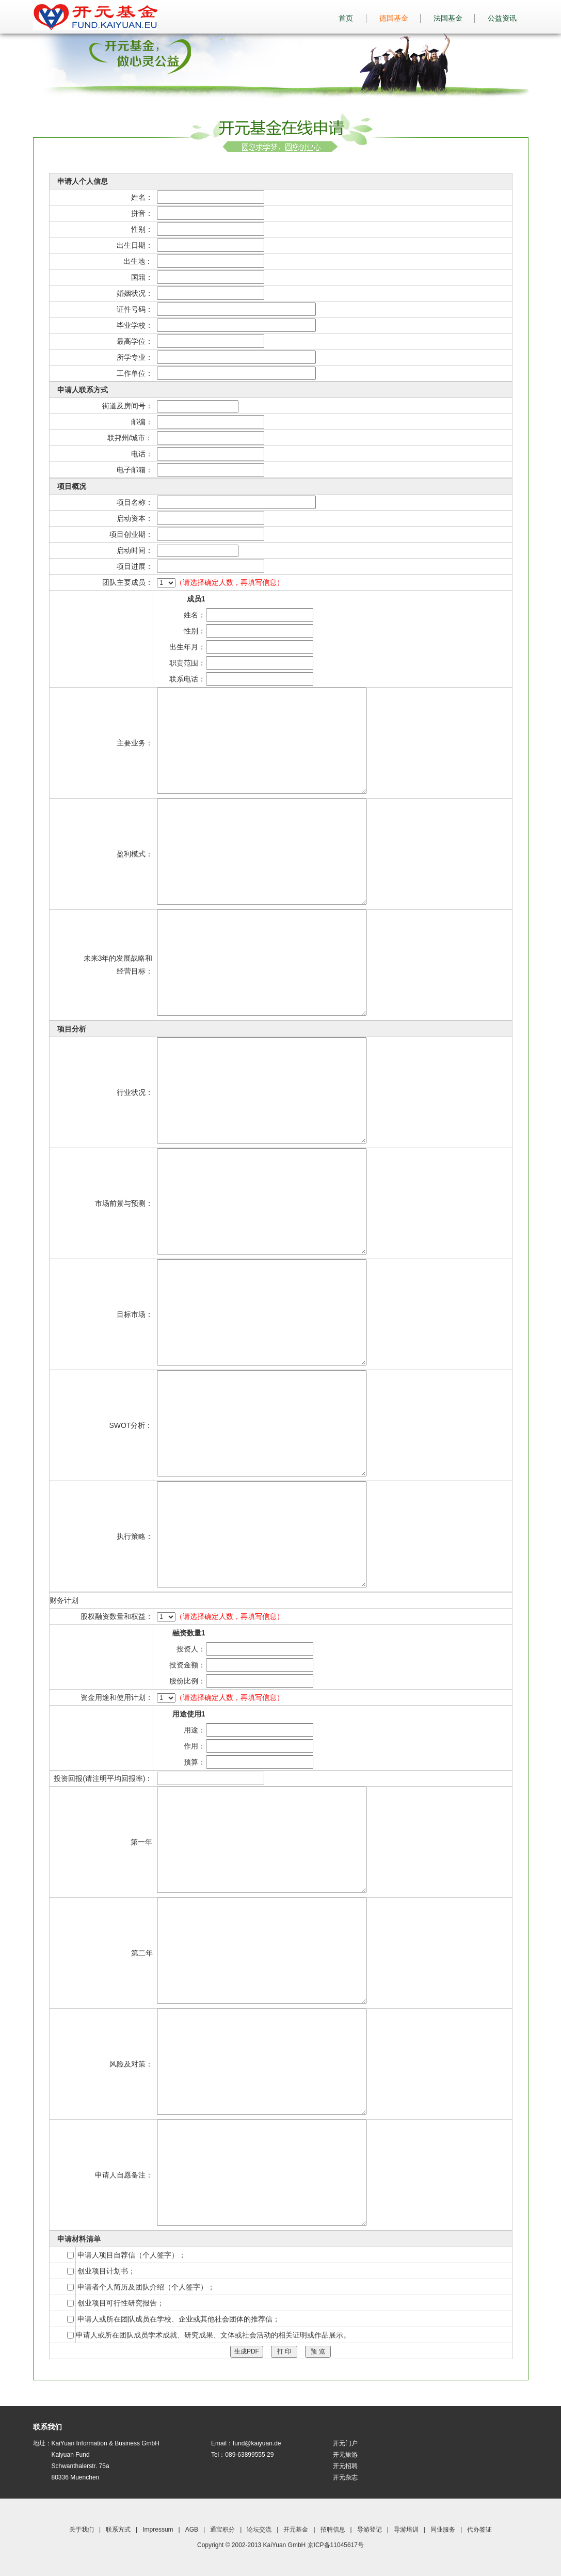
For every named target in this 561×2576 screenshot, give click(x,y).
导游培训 (406, 2529)
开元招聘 (345, 2466)
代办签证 (479, 2529)
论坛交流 (259, 2529)
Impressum (157, 2529)
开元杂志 (345, 2477)
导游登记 (369, 2529)
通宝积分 (222, 2529)
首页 (346, 18)
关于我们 (81, 2529)
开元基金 (295, 2529)
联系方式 (118, 2529)
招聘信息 (332, 2529)
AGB (191, 2529)
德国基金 (398, 18)
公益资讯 (506, 18)
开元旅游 (345, 2454)
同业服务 (442, 2529)
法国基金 (452, 18)
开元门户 (345, 2443)
